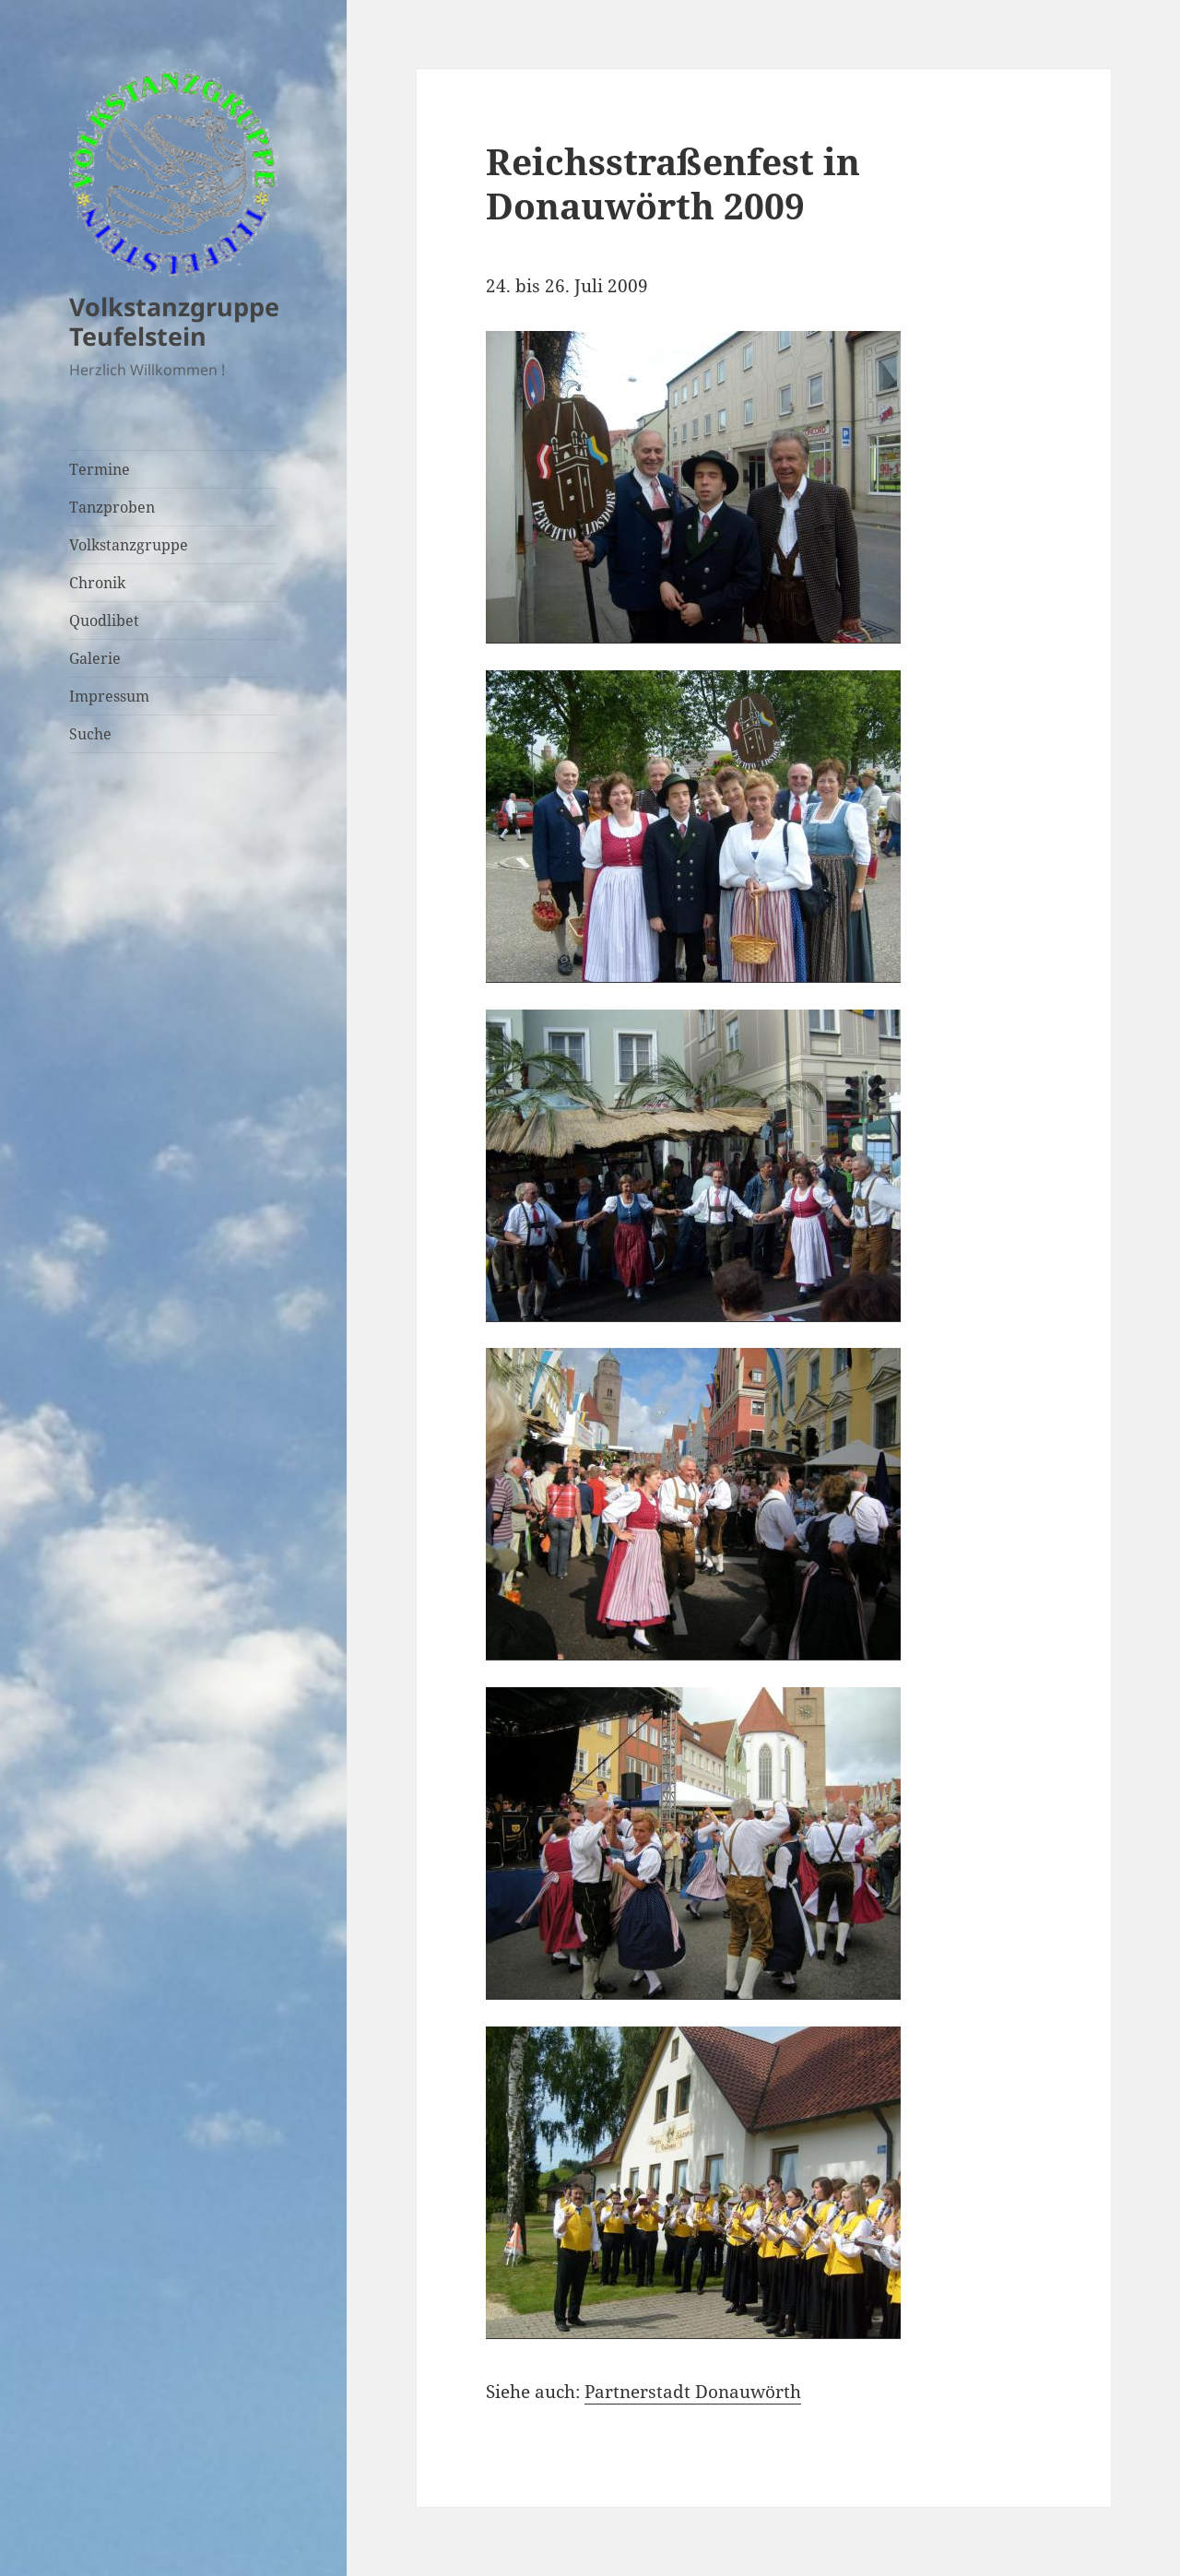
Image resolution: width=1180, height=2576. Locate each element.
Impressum (109, 696)
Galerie (95, 658)
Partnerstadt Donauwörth (692, 2392)
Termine (99, 469)
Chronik (97, 583)
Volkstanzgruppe (128, 545)
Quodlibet (104, 620)
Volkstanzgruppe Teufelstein (174, 321)
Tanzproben (112, 507)
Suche (90, 734)
